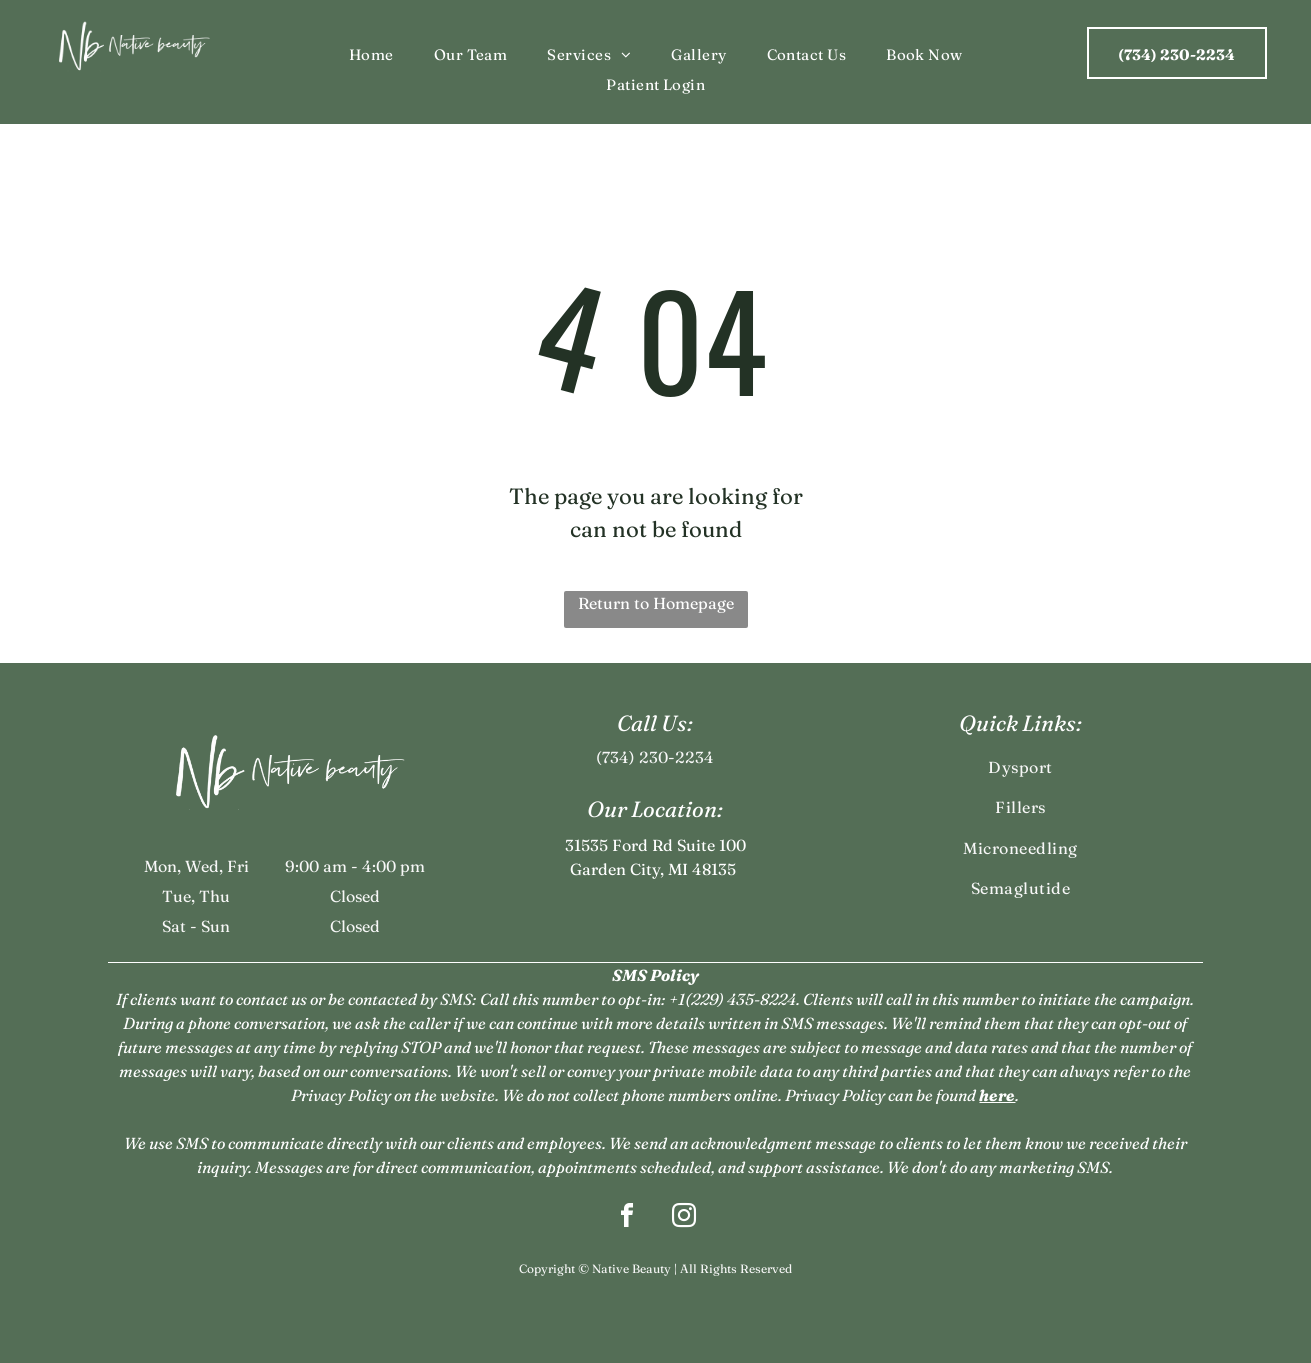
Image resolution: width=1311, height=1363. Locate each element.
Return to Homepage (656, 603)
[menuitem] (371, 55)
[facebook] (627, 1218)
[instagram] (684, 1218)
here (997, 1095)
